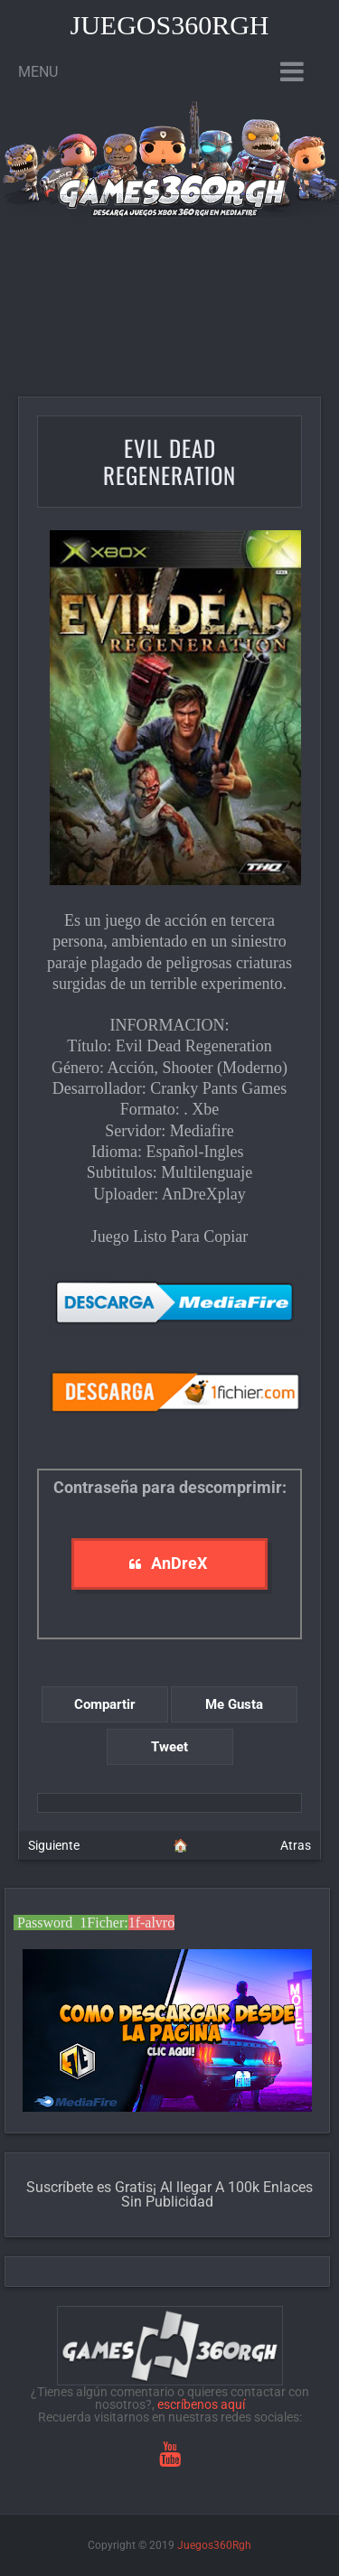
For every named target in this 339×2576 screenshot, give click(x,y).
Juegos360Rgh (169, 25)
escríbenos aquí (201, 2404)
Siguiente (54, 1845)
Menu (38, 71)
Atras (295, 1845)
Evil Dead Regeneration (169, 461)
